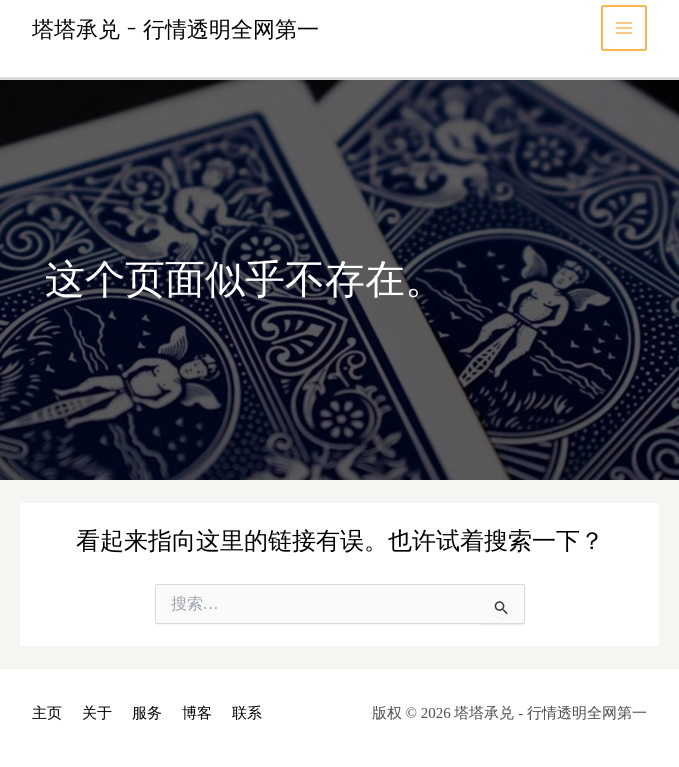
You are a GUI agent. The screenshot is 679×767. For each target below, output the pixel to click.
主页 (47, 713)
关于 (97, 713)
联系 (247, 713)
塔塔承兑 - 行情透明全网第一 (175, 27)
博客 (197, 713)
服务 (147, 713)
